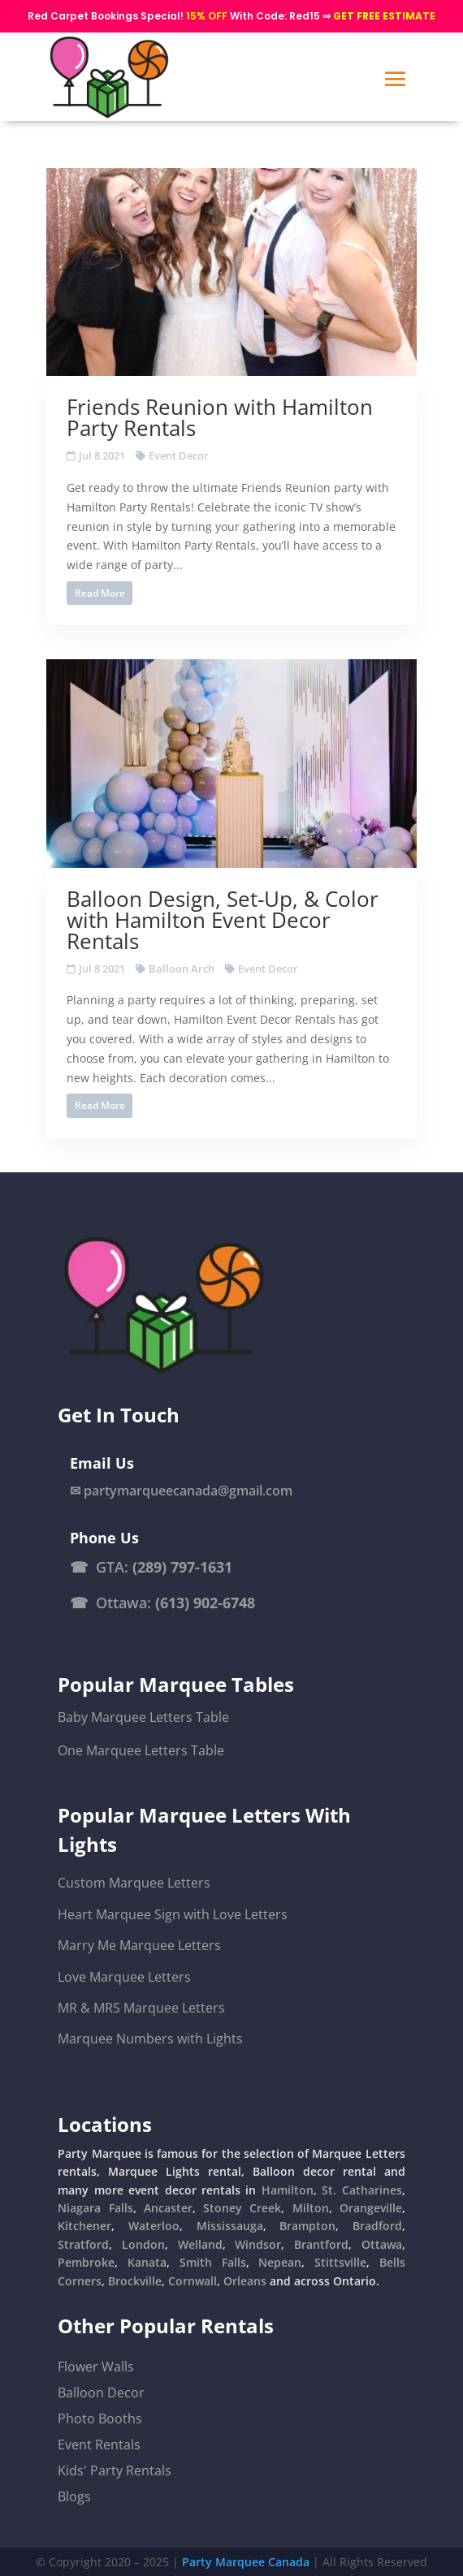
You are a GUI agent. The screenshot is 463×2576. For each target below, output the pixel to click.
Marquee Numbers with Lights (150, 2038)
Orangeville (371, 2208)
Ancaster (168, 2208)
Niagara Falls (95, 2208)
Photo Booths (100, 2418)
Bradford (377, 2225)
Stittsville (340, 2262)
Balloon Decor (101, 2392)
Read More (100, 593)
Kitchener (84, 2225)
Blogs (74, 2496)
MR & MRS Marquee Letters (141, 2008)
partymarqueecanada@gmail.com (188, 1490)
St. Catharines (361, 2190)
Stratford (83, 2244)
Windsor (258, 2244)
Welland (200, 2244)
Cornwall (192, 2281)
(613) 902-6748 (205, 1602)
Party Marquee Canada (245, 2562)
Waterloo (154, 2225)
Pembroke (86, 2262)
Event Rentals (99, 2444)
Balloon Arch (181, 968)
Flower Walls (96, 2366)
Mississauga (230, 2225)
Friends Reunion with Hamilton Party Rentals (220, 417)
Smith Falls (213, 2262)
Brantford (321, 2244)
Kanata (147, 2262)
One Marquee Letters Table (141, 1750)
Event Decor (179, 455)
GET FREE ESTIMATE (384, 16)
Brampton (307, 2225)
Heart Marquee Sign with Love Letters (173, 1914)
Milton (310, 2208)
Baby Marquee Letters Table (143, 1717)
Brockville (135, 2281)
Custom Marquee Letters (134, 1883)
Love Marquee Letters (124, 1977)
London (143, 2244)
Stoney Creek (242, 2208)
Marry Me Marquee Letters (139, 1945)
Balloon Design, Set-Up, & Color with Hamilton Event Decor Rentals (223, 920)
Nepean (279, 2262)
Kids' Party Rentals (114, 2470)
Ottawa (381, 2244)
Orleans (244, 2281)
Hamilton (288, 2190)
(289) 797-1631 (182, 1567)
